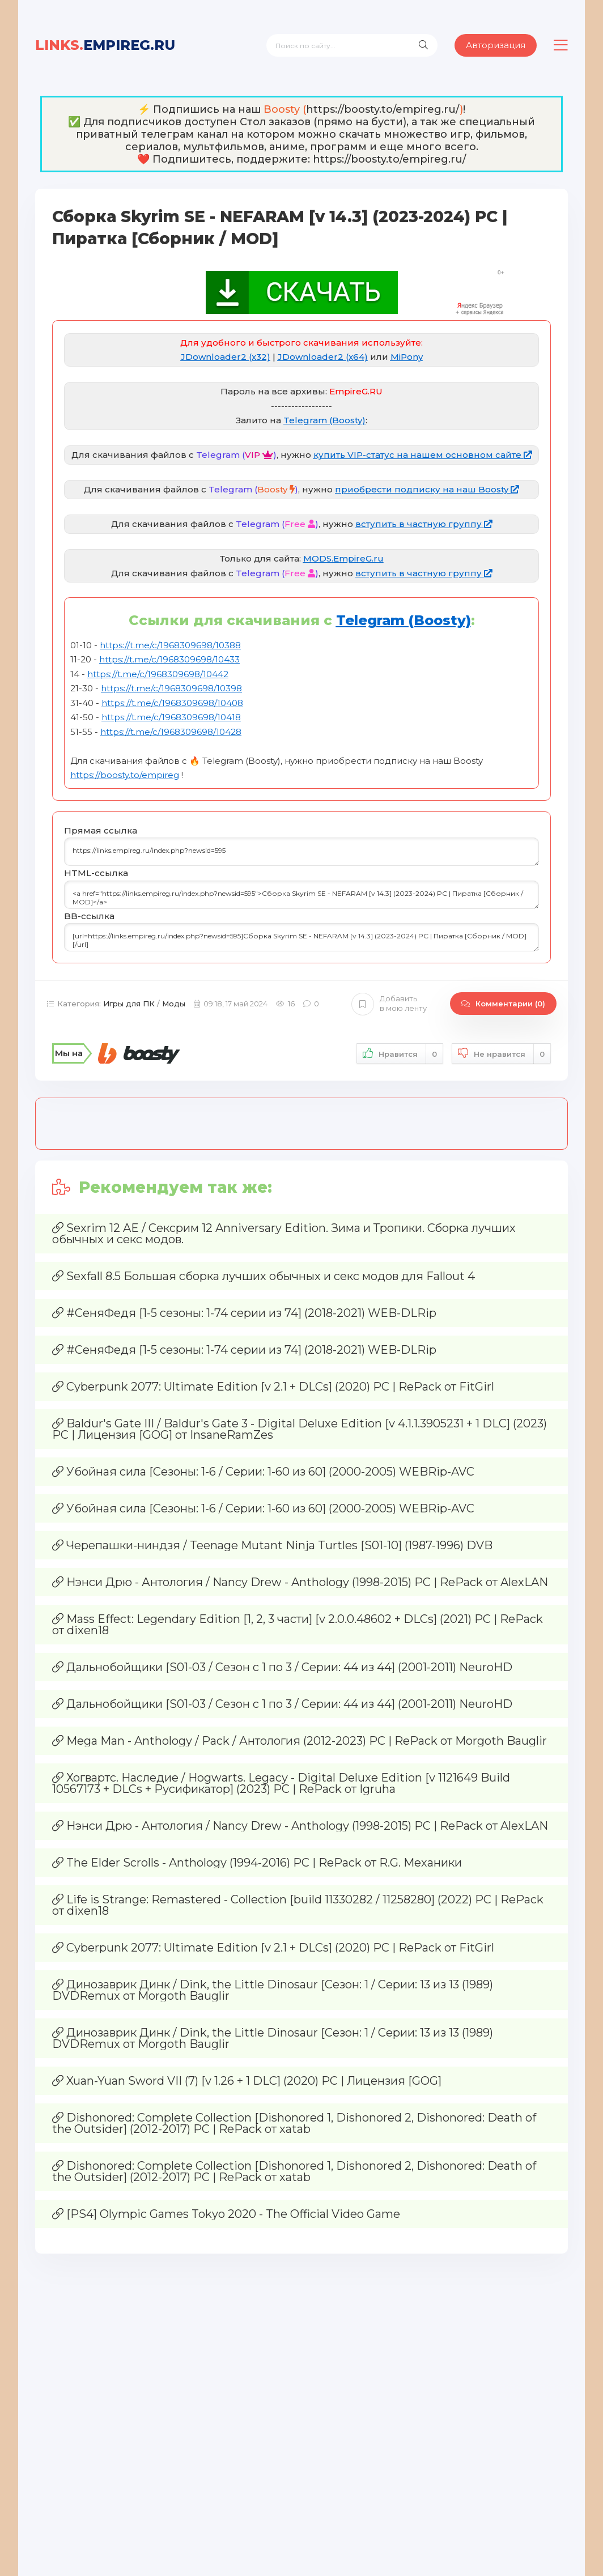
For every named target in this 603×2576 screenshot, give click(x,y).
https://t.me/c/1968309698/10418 (171, 717)
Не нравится (501, 1054)
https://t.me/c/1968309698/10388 (170, 645)
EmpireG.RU (105, 45)
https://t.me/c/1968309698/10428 (170, 731)
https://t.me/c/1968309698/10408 (172, 703)
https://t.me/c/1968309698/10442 (157, 674)
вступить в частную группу (423, 523)
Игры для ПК (129, 1003)
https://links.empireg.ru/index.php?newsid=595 (301, 852)
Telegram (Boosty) (324, 420)
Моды (173, 1003)
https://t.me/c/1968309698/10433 (169, 659)
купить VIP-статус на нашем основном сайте (422, 454)
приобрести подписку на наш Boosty (427, 489)
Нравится (400, 1054)
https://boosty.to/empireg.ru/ (383, 109)
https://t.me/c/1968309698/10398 (171, 688)
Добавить (389, 1003)
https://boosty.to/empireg (124, 775)
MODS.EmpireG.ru (343, 558)
